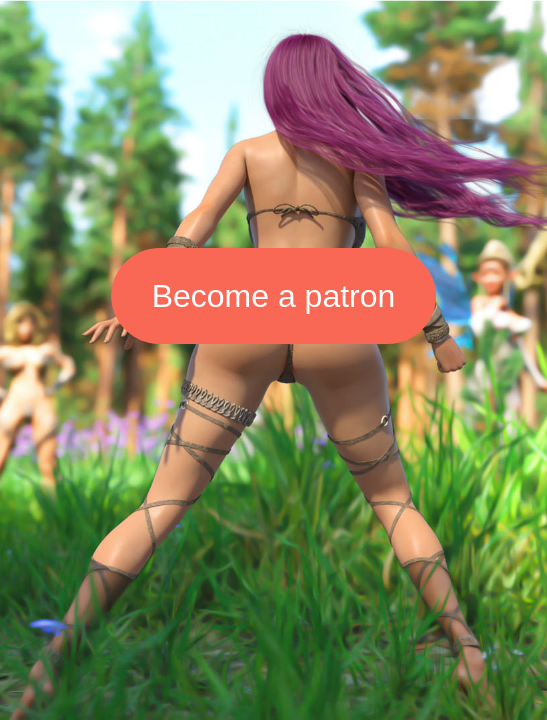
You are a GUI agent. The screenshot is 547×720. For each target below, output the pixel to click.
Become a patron (274, 296)
